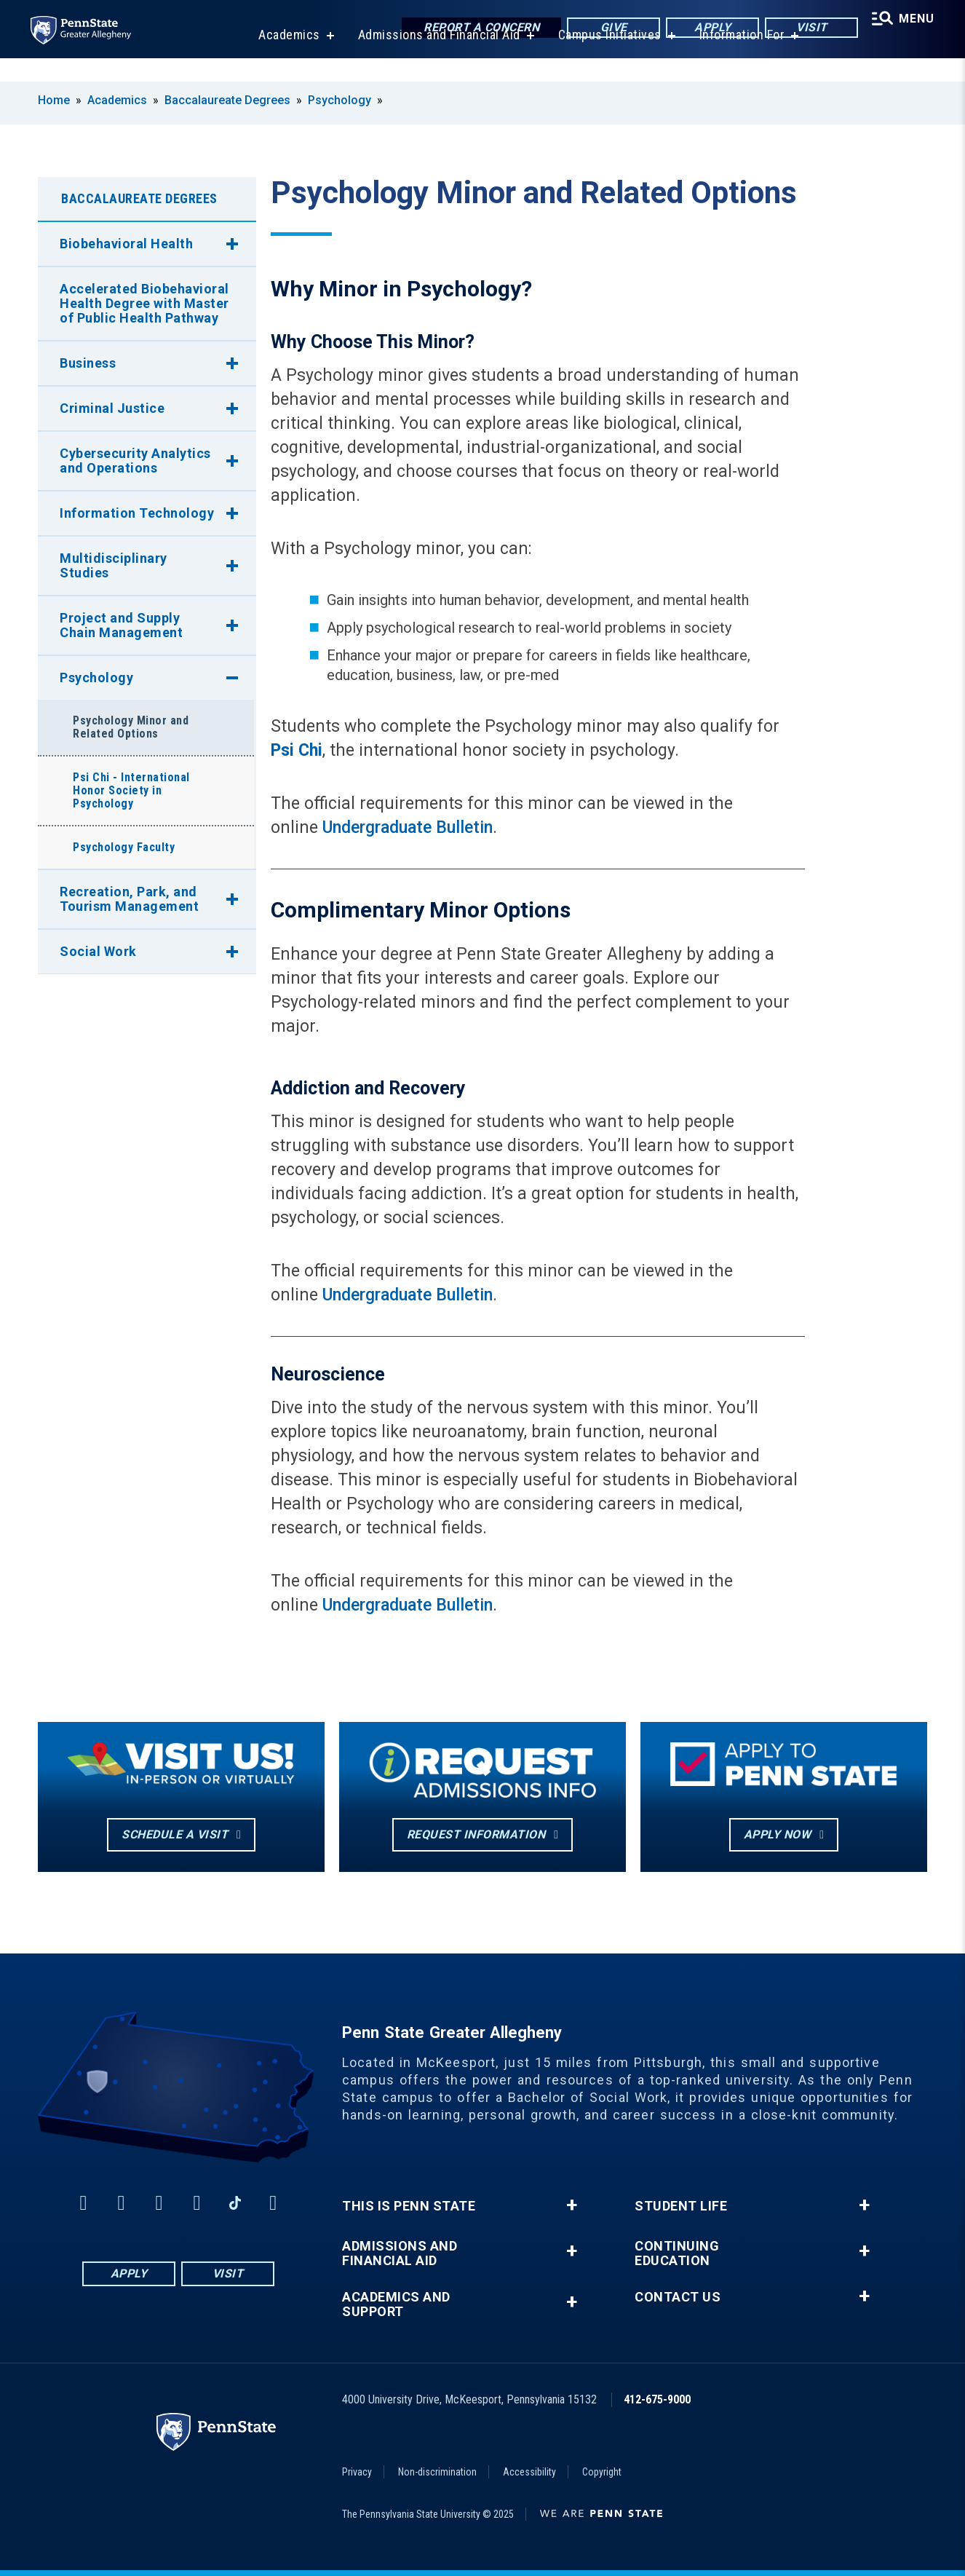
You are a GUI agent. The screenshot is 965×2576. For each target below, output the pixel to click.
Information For (738, 58)
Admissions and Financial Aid (435, 58)
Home (54, 100)
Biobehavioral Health (126, 243)
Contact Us (677, 2297)
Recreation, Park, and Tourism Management (129, 899)
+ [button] (571, 2205)
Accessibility (529, 2472)
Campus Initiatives (605, 58)
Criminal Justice (112, 408)
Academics (285, 58)
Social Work (98, 951)
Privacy (357, 2472)
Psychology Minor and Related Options (130, 727)
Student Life (681, 2206)
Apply (705, 29)
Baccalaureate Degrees (227, 100)
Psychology (339, 100)
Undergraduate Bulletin (407, 827)
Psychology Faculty (124, 847)
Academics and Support (396, 2304)
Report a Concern (474, 29)
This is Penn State (408, 2206)
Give (606, 29)
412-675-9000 (657, 2399)
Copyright (602, 2472)
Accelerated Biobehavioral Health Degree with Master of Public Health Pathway (144, 303)
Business (88, 363)
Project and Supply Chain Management (121, 625)
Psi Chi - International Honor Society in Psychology (131, 790)
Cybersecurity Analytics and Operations (135, 460)
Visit (804, 29)
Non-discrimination (437, 2472)
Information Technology (137, 513)
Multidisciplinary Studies (113, 565)
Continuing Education (677, 2253)
